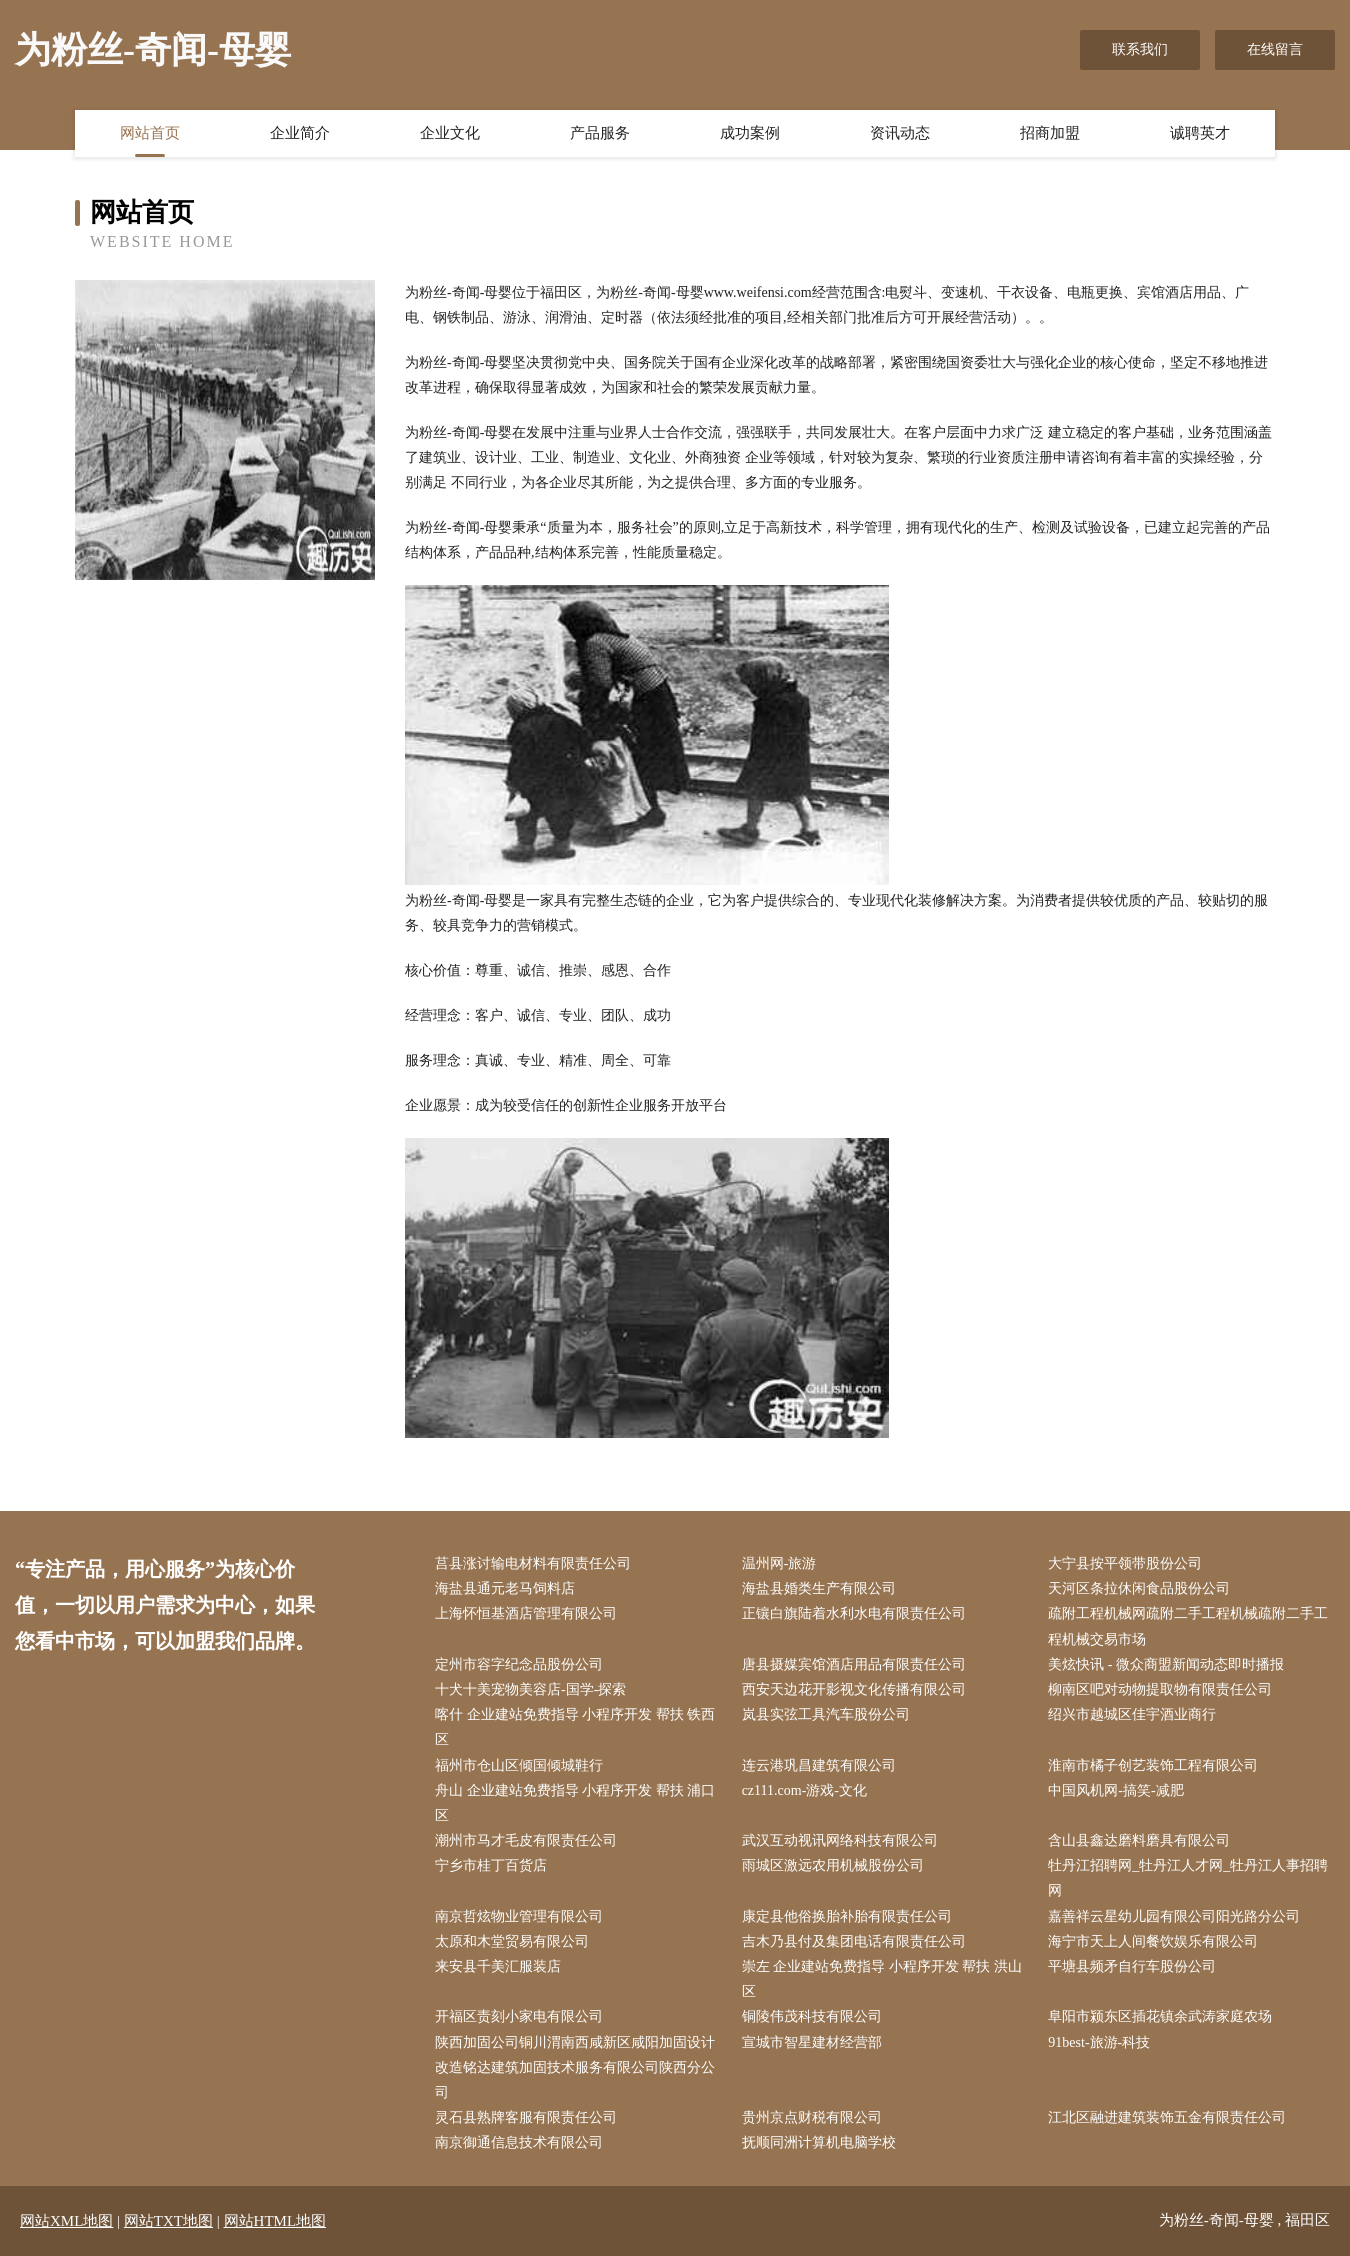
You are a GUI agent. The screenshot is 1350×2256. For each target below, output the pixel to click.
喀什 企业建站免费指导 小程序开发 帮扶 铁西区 (575, 1727)
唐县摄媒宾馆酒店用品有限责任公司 (854, 1664)
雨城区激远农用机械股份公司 (833, 1865)
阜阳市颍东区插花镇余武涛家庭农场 (1160, 2016)
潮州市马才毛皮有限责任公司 (526, 1840)
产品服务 (600, 133)
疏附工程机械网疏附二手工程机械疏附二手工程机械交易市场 (1188, 1626)
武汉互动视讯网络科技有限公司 (840, 1840)
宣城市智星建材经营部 (812, 2042)
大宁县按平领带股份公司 (1125, 1563)
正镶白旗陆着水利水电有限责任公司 (854, 1613)
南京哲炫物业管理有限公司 (519, 1916)
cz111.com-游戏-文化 (804, 1790)
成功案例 (750, 133)
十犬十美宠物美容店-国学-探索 (530, 1689)
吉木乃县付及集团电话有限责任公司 (854, 1941)
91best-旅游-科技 (1099, 2042)
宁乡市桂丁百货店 (491, 1865)
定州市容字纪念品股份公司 (519, 1664)
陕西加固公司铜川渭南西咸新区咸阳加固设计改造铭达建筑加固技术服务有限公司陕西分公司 (575, 2067)
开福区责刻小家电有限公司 (519, 2016)
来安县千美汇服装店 (498, 1966)
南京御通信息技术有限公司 (519, 2142)
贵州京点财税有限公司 (812, 2117)
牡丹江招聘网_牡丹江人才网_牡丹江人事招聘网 (1188, 1878)
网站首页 (150, 133)
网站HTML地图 (275, 2221)
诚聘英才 (1200, 133)
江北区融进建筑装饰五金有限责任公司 (1167, 2117)
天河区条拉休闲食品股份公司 (1139, 1588)
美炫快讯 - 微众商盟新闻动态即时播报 (1166, 1664)
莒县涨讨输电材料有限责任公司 (533, 1563)
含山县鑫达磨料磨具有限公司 (1139, 1840)
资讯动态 (900, 133)
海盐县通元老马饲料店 (505, 1588)
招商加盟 (1050, 133)
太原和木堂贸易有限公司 (512, 1941)
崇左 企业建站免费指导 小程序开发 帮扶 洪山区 (882, 1979)
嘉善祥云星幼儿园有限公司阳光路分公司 (1174, 1916)
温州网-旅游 (779, 1563)
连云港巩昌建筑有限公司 (819, 1765)
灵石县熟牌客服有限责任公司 (526, 2117)
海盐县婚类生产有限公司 (819, 1588)
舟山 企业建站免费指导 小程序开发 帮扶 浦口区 (575, 1803)
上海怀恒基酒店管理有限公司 (526, 1613)
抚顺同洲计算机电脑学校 (819, 2142)
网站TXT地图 (168, 2221)
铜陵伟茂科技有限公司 (812, 2016)
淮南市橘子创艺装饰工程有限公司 (1153, 1765)
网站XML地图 (66, 2221)
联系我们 (1140, 49)
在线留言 (1275, 49)
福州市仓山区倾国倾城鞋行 (519, 1765)
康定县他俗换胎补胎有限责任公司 (847, 1916)
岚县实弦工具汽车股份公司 (826, 1714)
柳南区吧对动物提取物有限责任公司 (1160, 1689)
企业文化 (450, 133)
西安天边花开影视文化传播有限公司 (854, 1689)
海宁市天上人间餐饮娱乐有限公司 (1153, 1941)
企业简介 (300, 133)
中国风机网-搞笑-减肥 (1115, 1790)
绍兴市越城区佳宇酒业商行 (1132, 1714)
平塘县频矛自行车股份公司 (1132, 1966)
